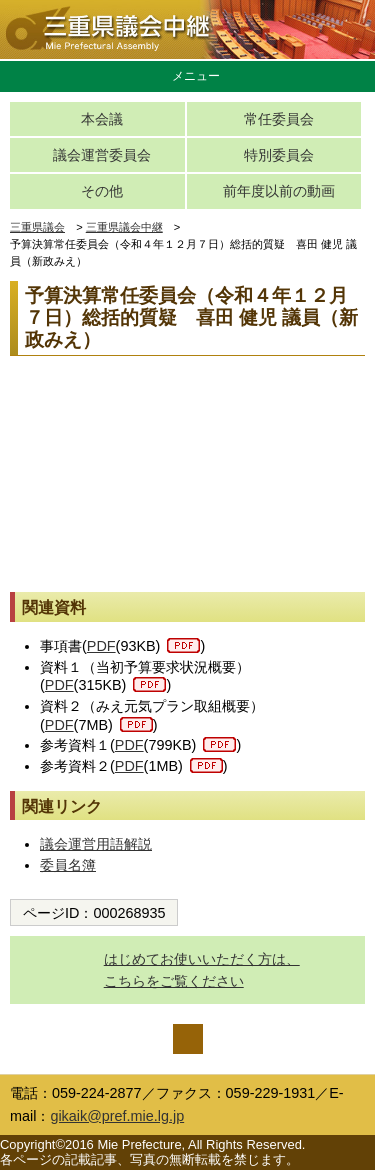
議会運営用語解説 (96, 844)
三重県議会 (37, 227)
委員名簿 (68, 865)
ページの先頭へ (188, 1039)
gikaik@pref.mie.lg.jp (117, 1116)
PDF (101, 646)
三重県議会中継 (124, 227)
